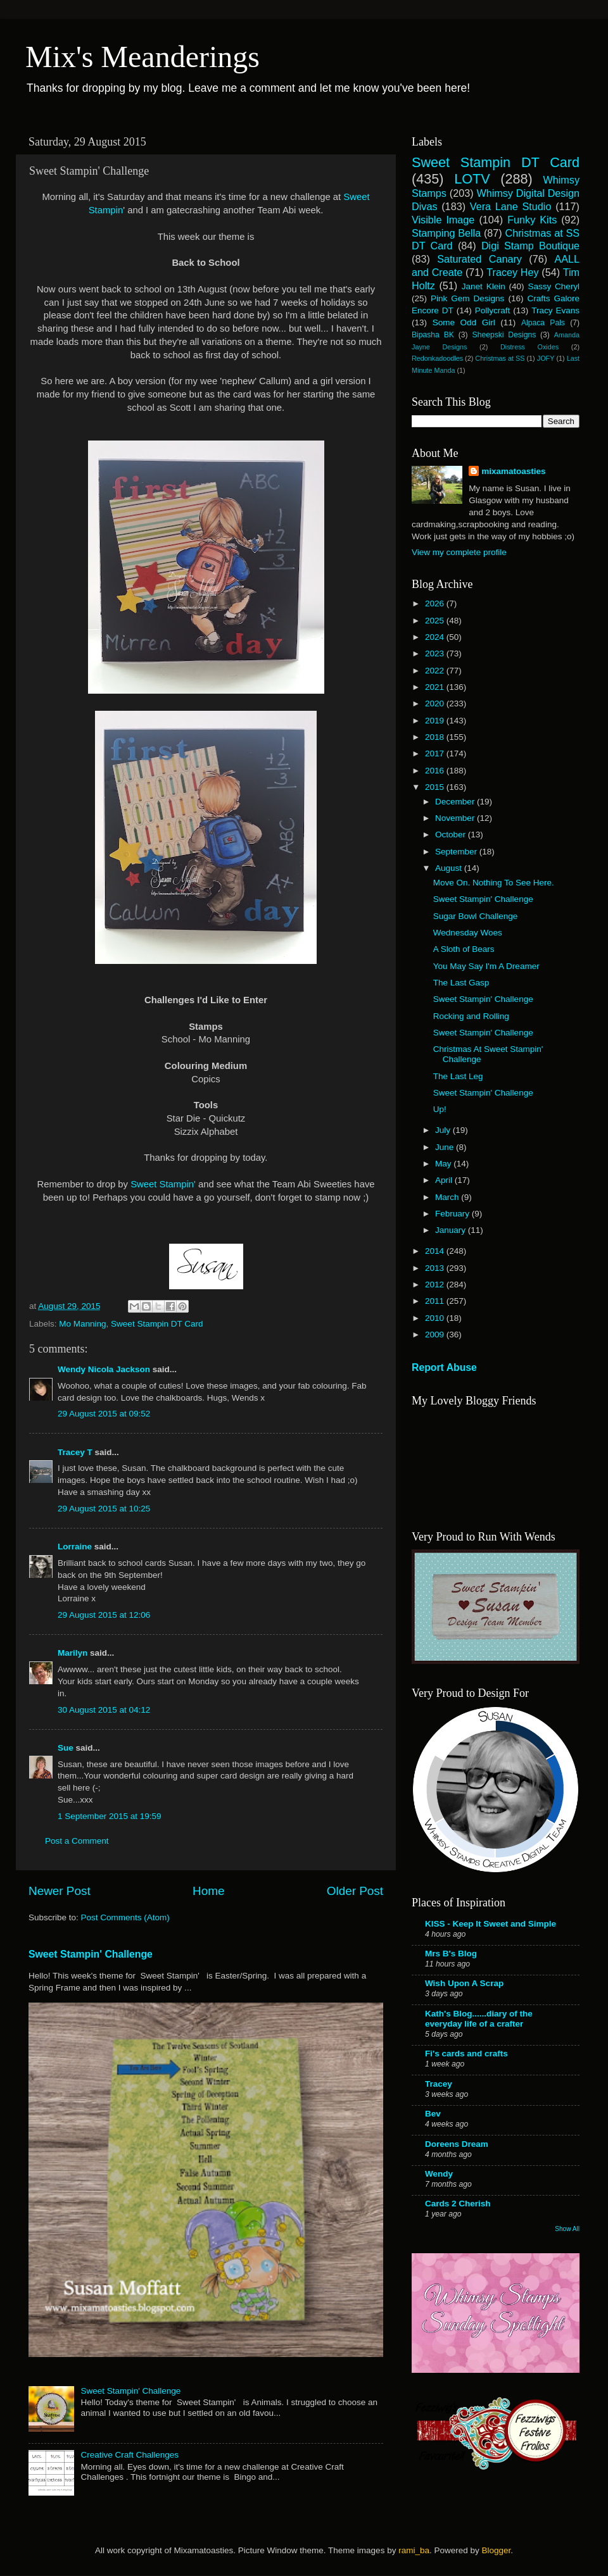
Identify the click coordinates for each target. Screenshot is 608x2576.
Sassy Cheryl (554, 286)
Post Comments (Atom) (125, 1917)
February (453, 1213)
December (456, 801)
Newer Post (59, 1891)
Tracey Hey (512, 272)
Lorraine (75, 1546)
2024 (435, 637)
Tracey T (75, 1452)
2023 (435, 653)
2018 (435, 737)
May (444, 1163)
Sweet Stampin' (164, 1184)
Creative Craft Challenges (129, 2455)
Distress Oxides (529, 347)
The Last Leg (458, 1076)
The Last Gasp (461, 982)
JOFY (546, 358)
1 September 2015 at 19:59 (110, 1816)
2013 (435, 1268)
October (451, 834)
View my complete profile (459, 552)
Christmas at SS (499, 358)
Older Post (355, 1891)
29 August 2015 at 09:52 (104, 1413)
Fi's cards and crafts (466, 2053)
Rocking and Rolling (471, 1016)
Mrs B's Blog (451, 1953)
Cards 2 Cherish (458, 2203)
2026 (435, 603)
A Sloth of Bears (464, 949)
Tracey (438, 2084)
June (445, 1147)
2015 (435, 787)
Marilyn (72, 1653)
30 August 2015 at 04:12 (104, 1710)
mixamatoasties (513, 471)
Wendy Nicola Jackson (104, 1369)
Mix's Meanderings (142, 56)
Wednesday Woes (467, 932)
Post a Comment (77, 1841)
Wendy (439, 2174)
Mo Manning (82, 1324)
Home (208, 1891)
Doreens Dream (456, 2144)
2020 (435, 703)
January (451, 1230)
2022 (435, 670)
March (448, 1197)
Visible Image (443, 219)
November (456, 818)
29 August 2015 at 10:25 (104, 1508)
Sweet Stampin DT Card (157, 1324)
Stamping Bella (446, 233)
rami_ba (413, 2550)
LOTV (472, 179)
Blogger (495, 2550)
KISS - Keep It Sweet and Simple (490, 1924)
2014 (435, 1251)
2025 (435, 620)
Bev (433, 2113)
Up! (439, 1109)
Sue (67, 1748)
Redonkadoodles (437, 358)
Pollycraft (492, 310)
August (449, 868)
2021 (435, 687)
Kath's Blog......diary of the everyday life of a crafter (479, 2019)
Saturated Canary (479, 259)
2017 (435, 753)
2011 (435, 1301)
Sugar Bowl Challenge (475, 916)
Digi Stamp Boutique (530, 245)
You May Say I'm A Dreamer (486, 966)
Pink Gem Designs (467, 298)
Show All (567, 2228)
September (457, 851)
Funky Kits (532, 219)
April (445, 1180)
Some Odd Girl (464, 322)
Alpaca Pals (543, 322)
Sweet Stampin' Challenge (90, 1954)
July (444, 1130)
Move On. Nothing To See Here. (493, 882)
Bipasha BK (433, 334)
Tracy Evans (555, 310)
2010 (435, 1318)
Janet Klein (483, 286)
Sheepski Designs (504, 334)
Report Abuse (444, 1367)
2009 (435, 1334)
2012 (435, 1284)
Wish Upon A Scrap (464, 1983)
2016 (435, 770)
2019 (435, 720)
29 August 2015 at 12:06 (104, 1615)
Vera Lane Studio (511, 206)
